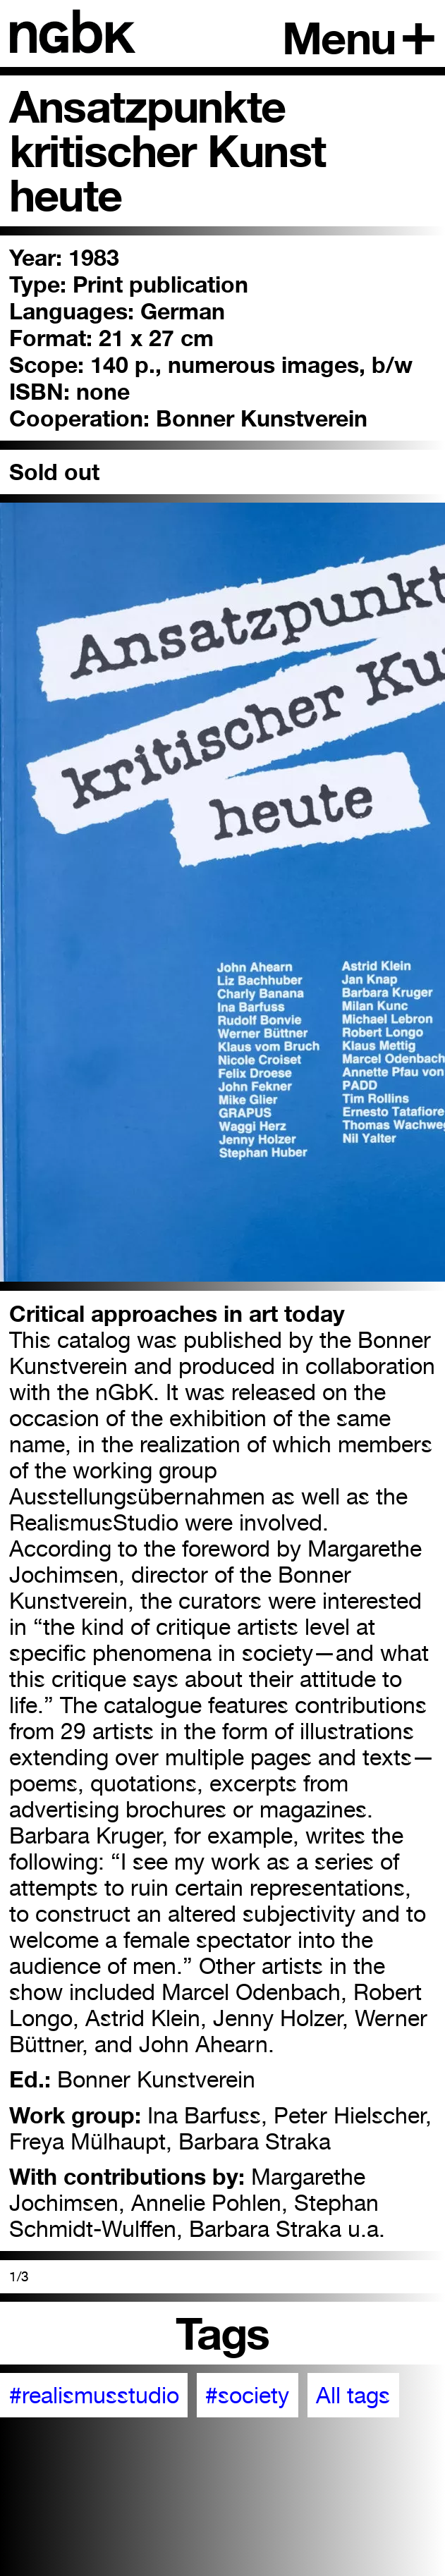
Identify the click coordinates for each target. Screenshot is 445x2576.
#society (247, 2395)
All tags (353, 2395)
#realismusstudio (94, 2395)
